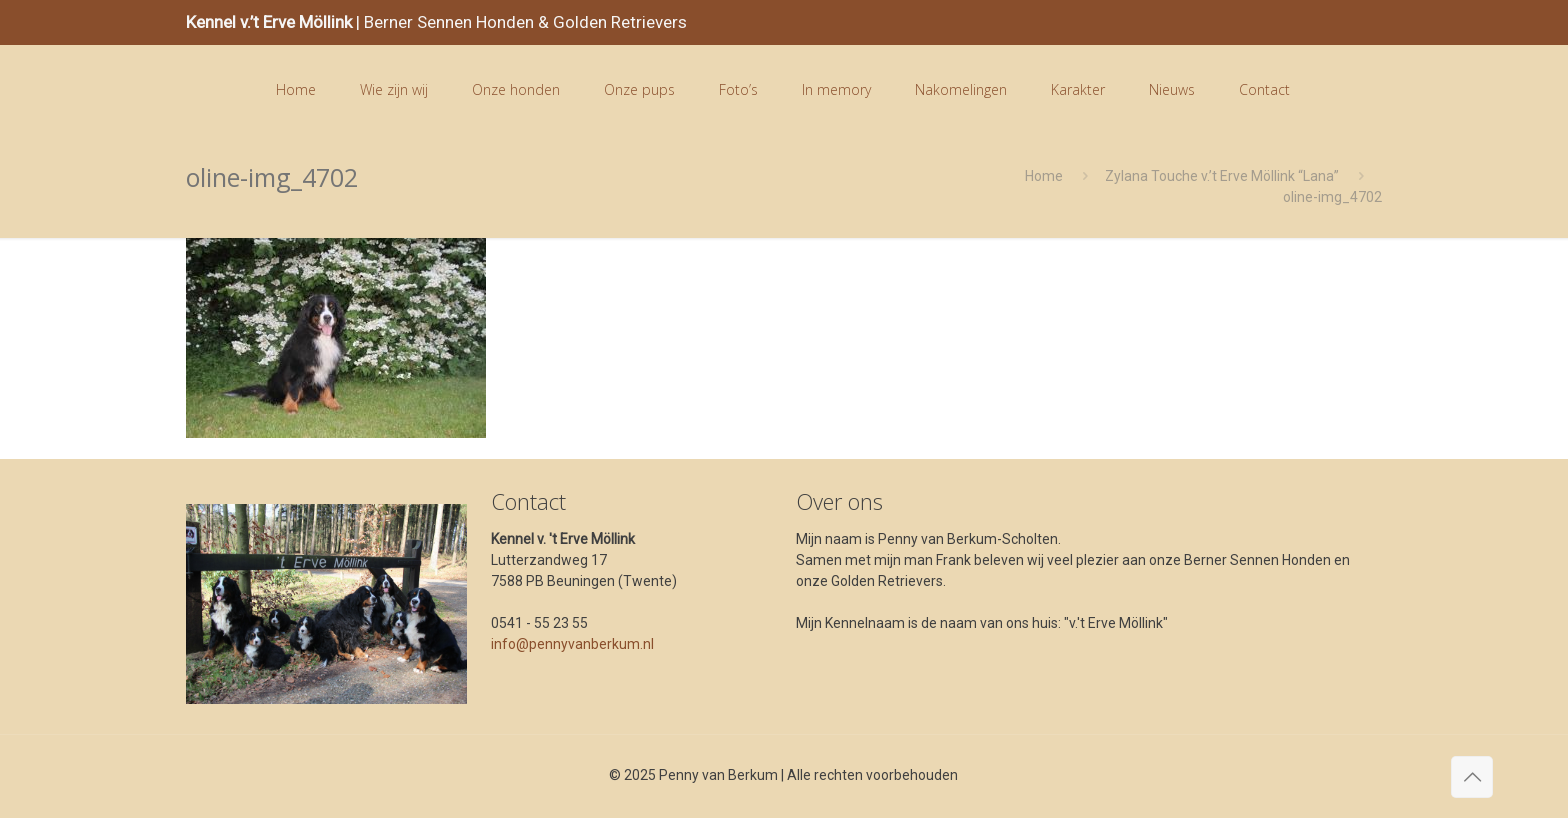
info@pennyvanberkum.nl (572, 644)
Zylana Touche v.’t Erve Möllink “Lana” (1222, 176)
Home (1044, 176)
